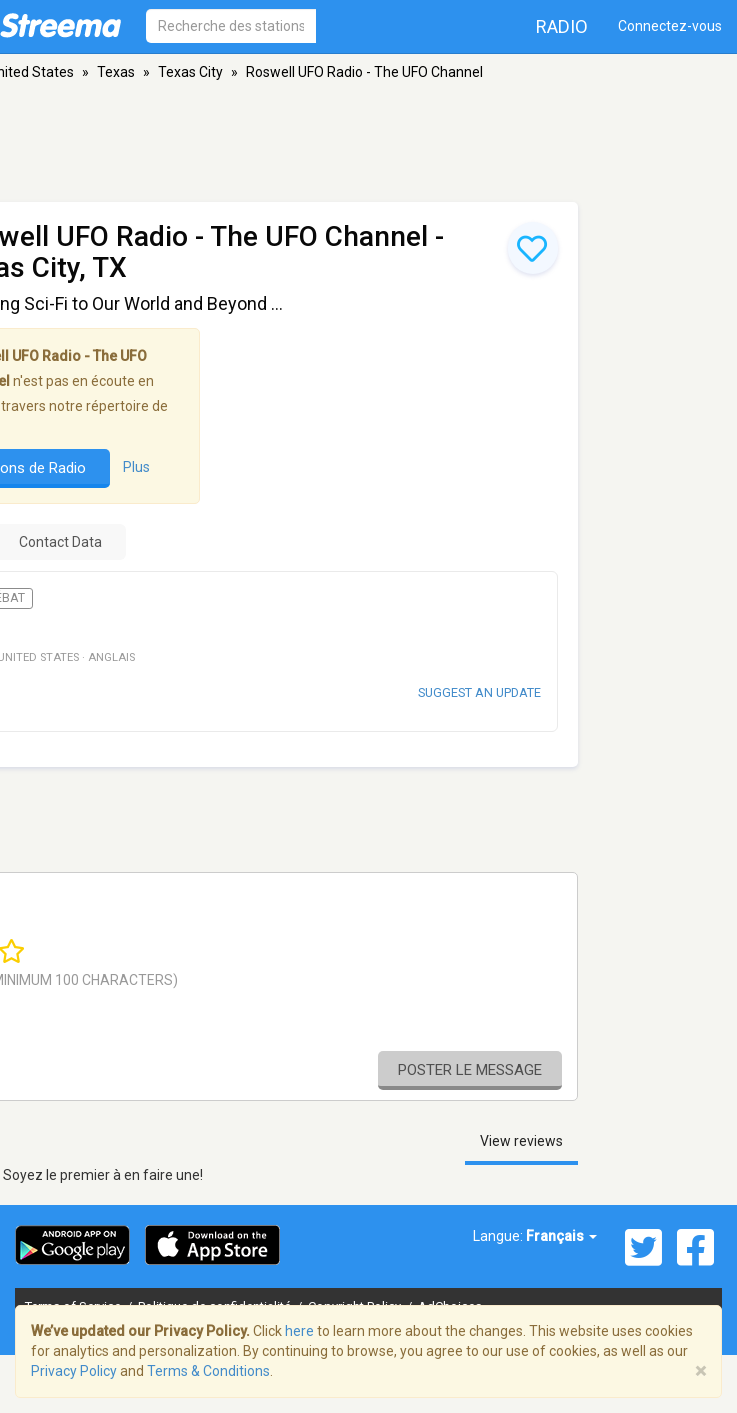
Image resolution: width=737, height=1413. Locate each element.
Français (561, 1236)
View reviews (521, 1141)
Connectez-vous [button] (670, 26)
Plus (136, 468)
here (299, 1331)
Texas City (190, 72)
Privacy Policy (74, 1371)
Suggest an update (479, 692)
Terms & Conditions (208, 1371)
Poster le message (470, 1070)
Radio (562, 26)
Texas (116, 72)
